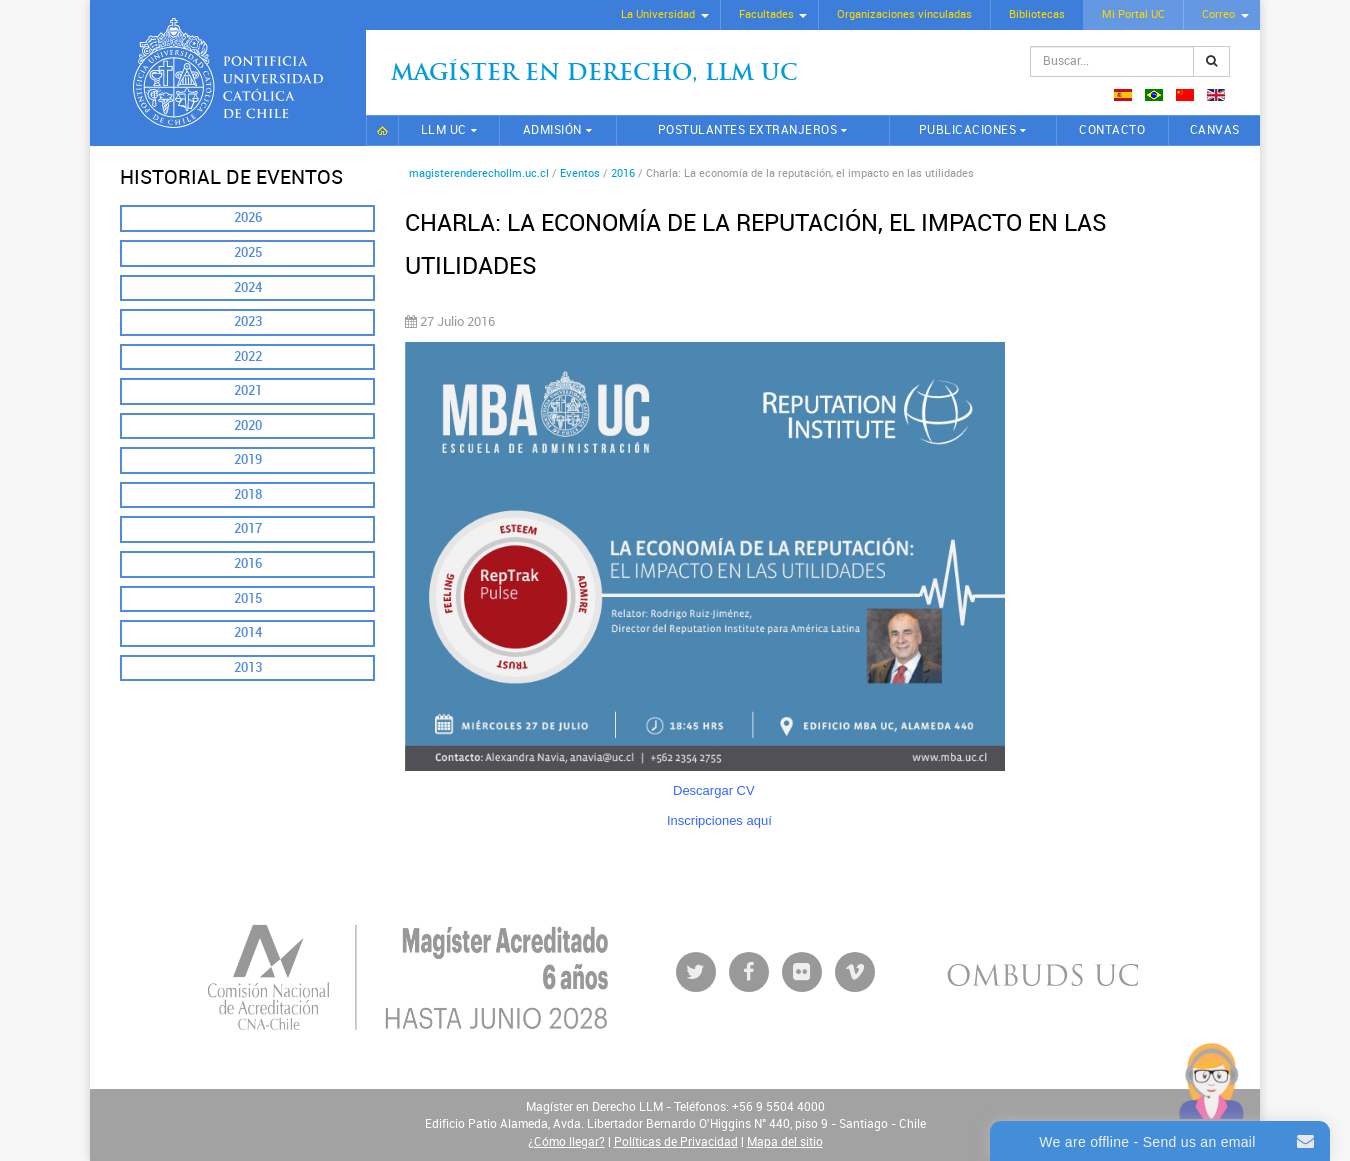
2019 (248, 459)
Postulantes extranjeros (748, 130)
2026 (248, 217)
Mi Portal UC (1133, 14)
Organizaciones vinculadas (904, 14)
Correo (1218, 14)
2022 (248, 356)
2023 (248, 321)
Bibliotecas (1037, 14)
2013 (248, 667)
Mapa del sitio (785, 1142)
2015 (248, 598)
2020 (248, 425)
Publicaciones (968, 130)
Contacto (1112, 130)
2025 (248, 252)
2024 (248, 287)
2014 (248, 632)
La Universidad (658, 14)
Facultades (766, 14)
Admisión (552, 130)
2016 (248, 563)
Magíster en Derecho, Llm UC (594, 74)
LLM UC (444, 130)
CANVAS (1215, 130)
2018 (248, 494)
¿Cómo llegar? (566, 1142)
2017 (248, 528)
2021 (248, 390)
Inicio (382, 130)
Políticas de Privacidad (676, 1142)
